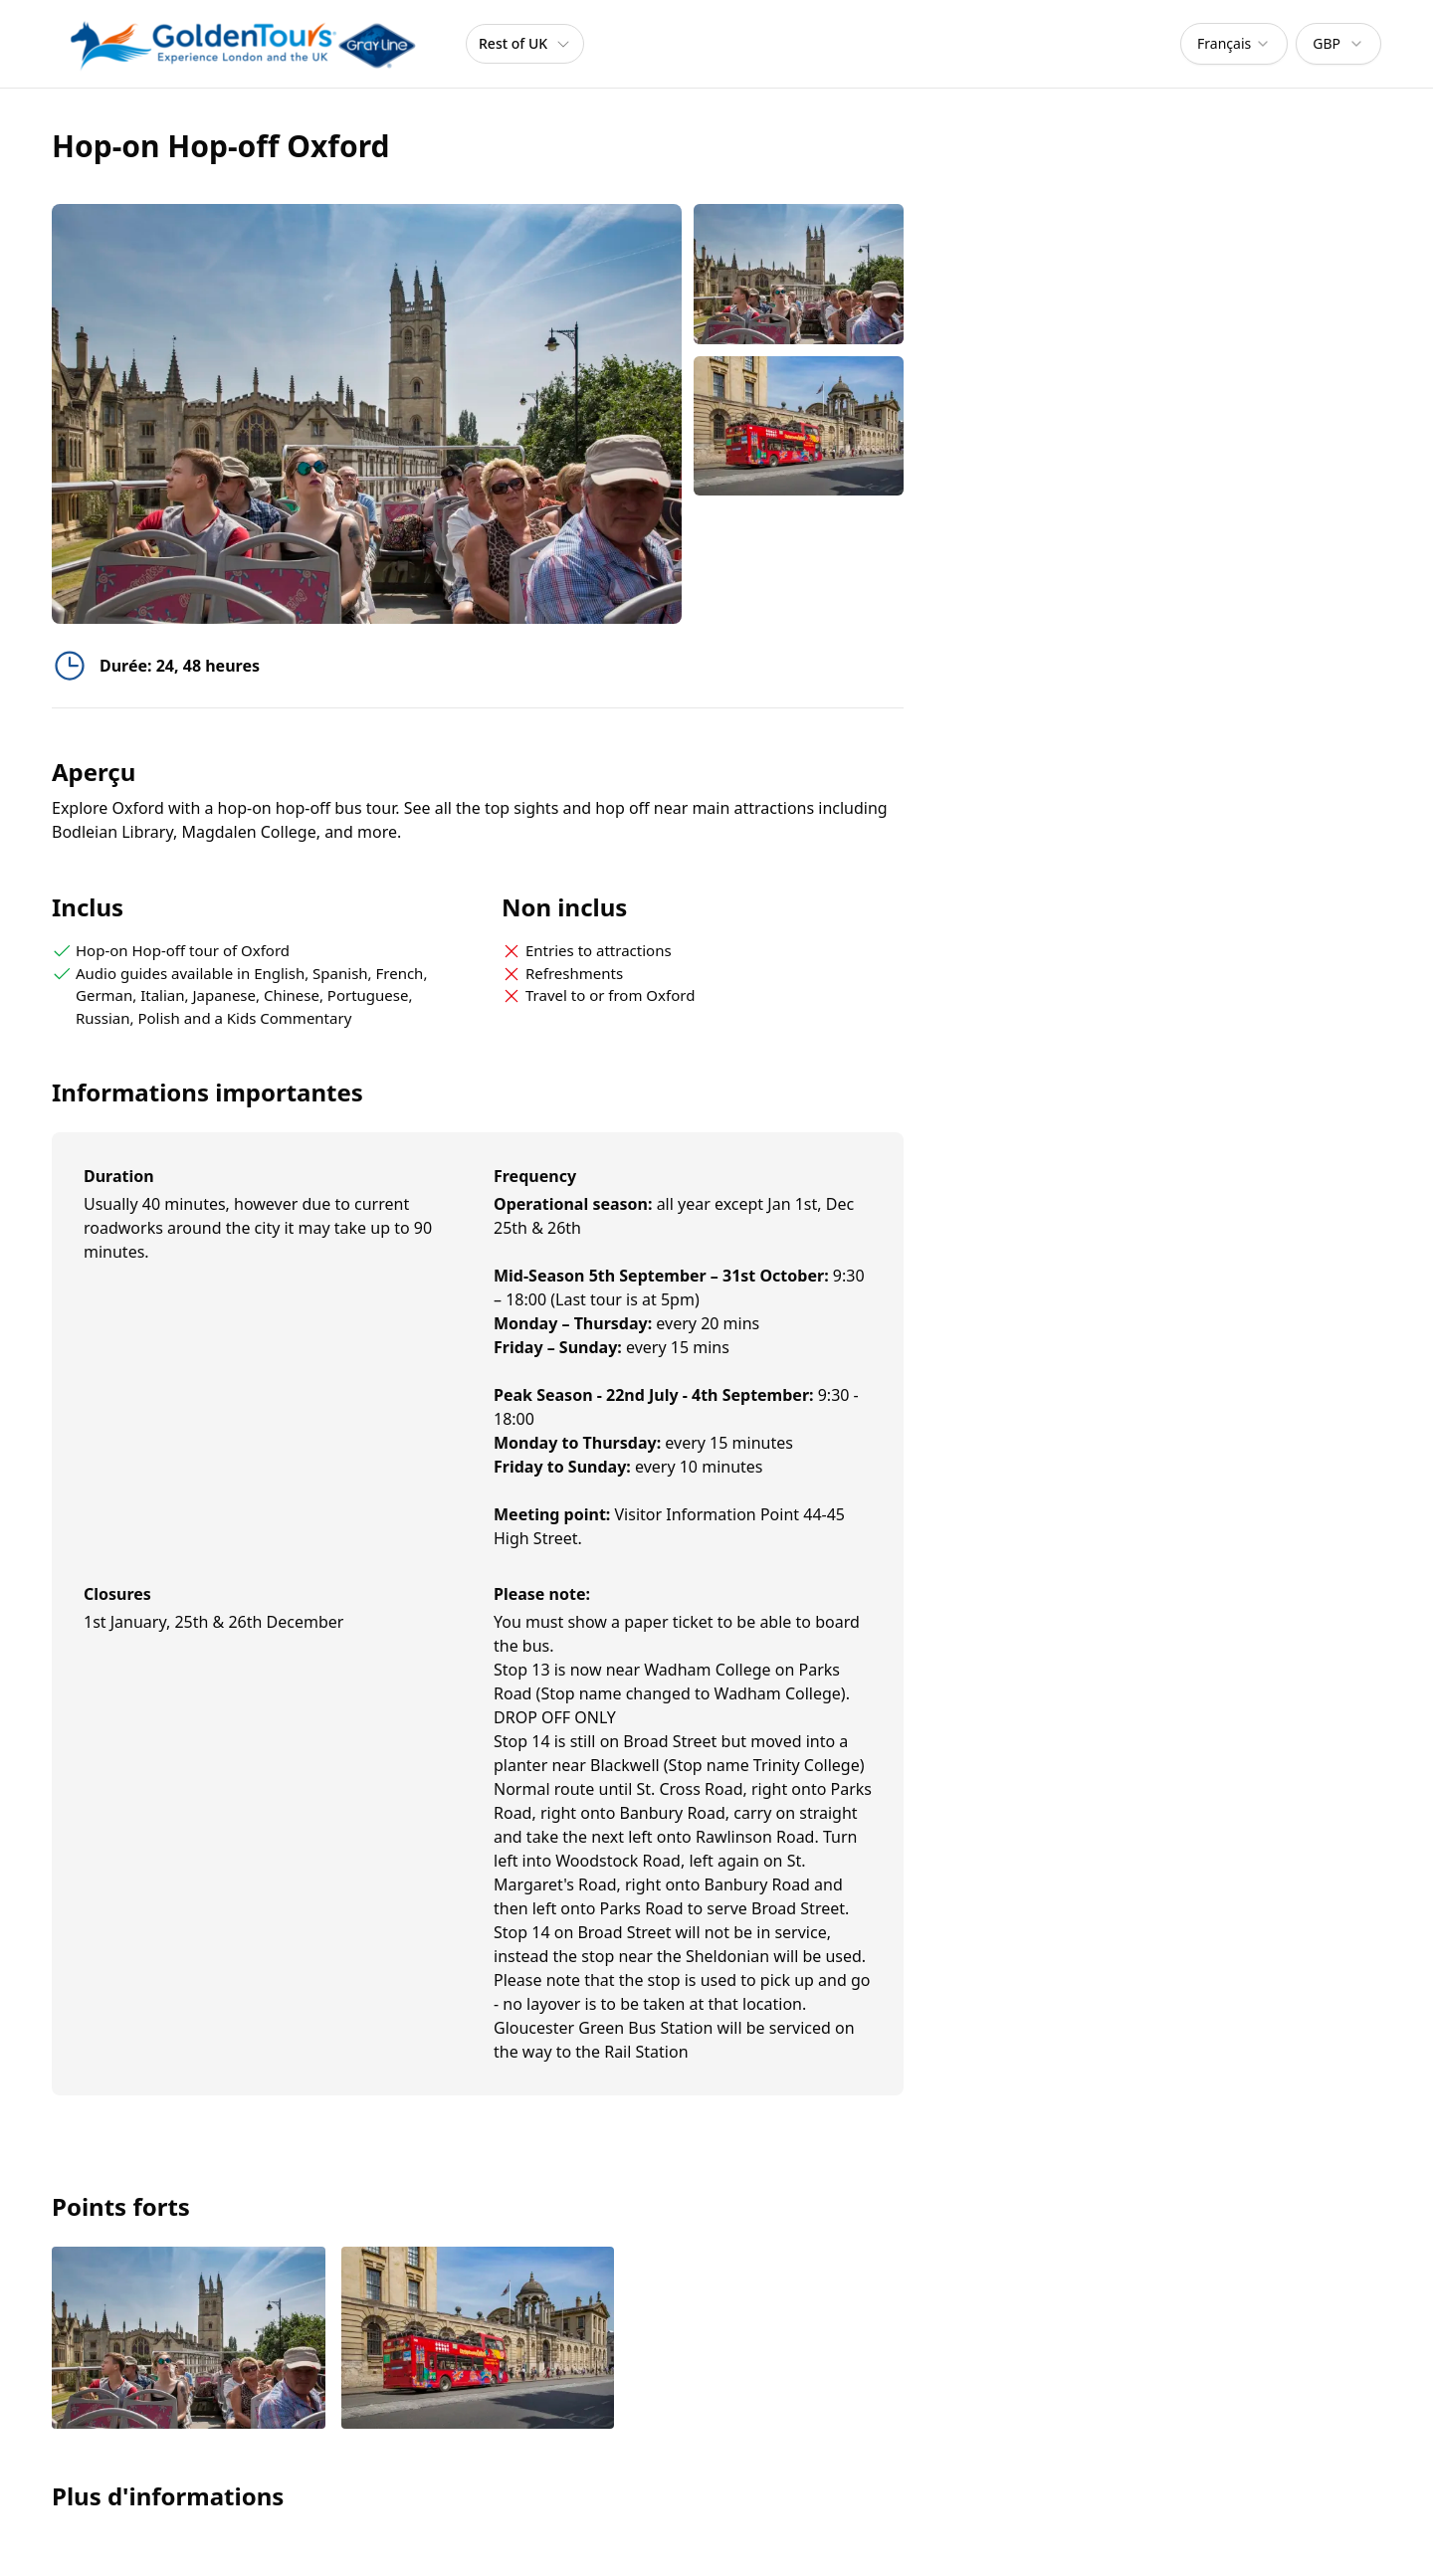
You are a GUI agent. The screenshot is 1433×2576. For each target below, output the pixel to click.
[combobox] (1234, 44)
